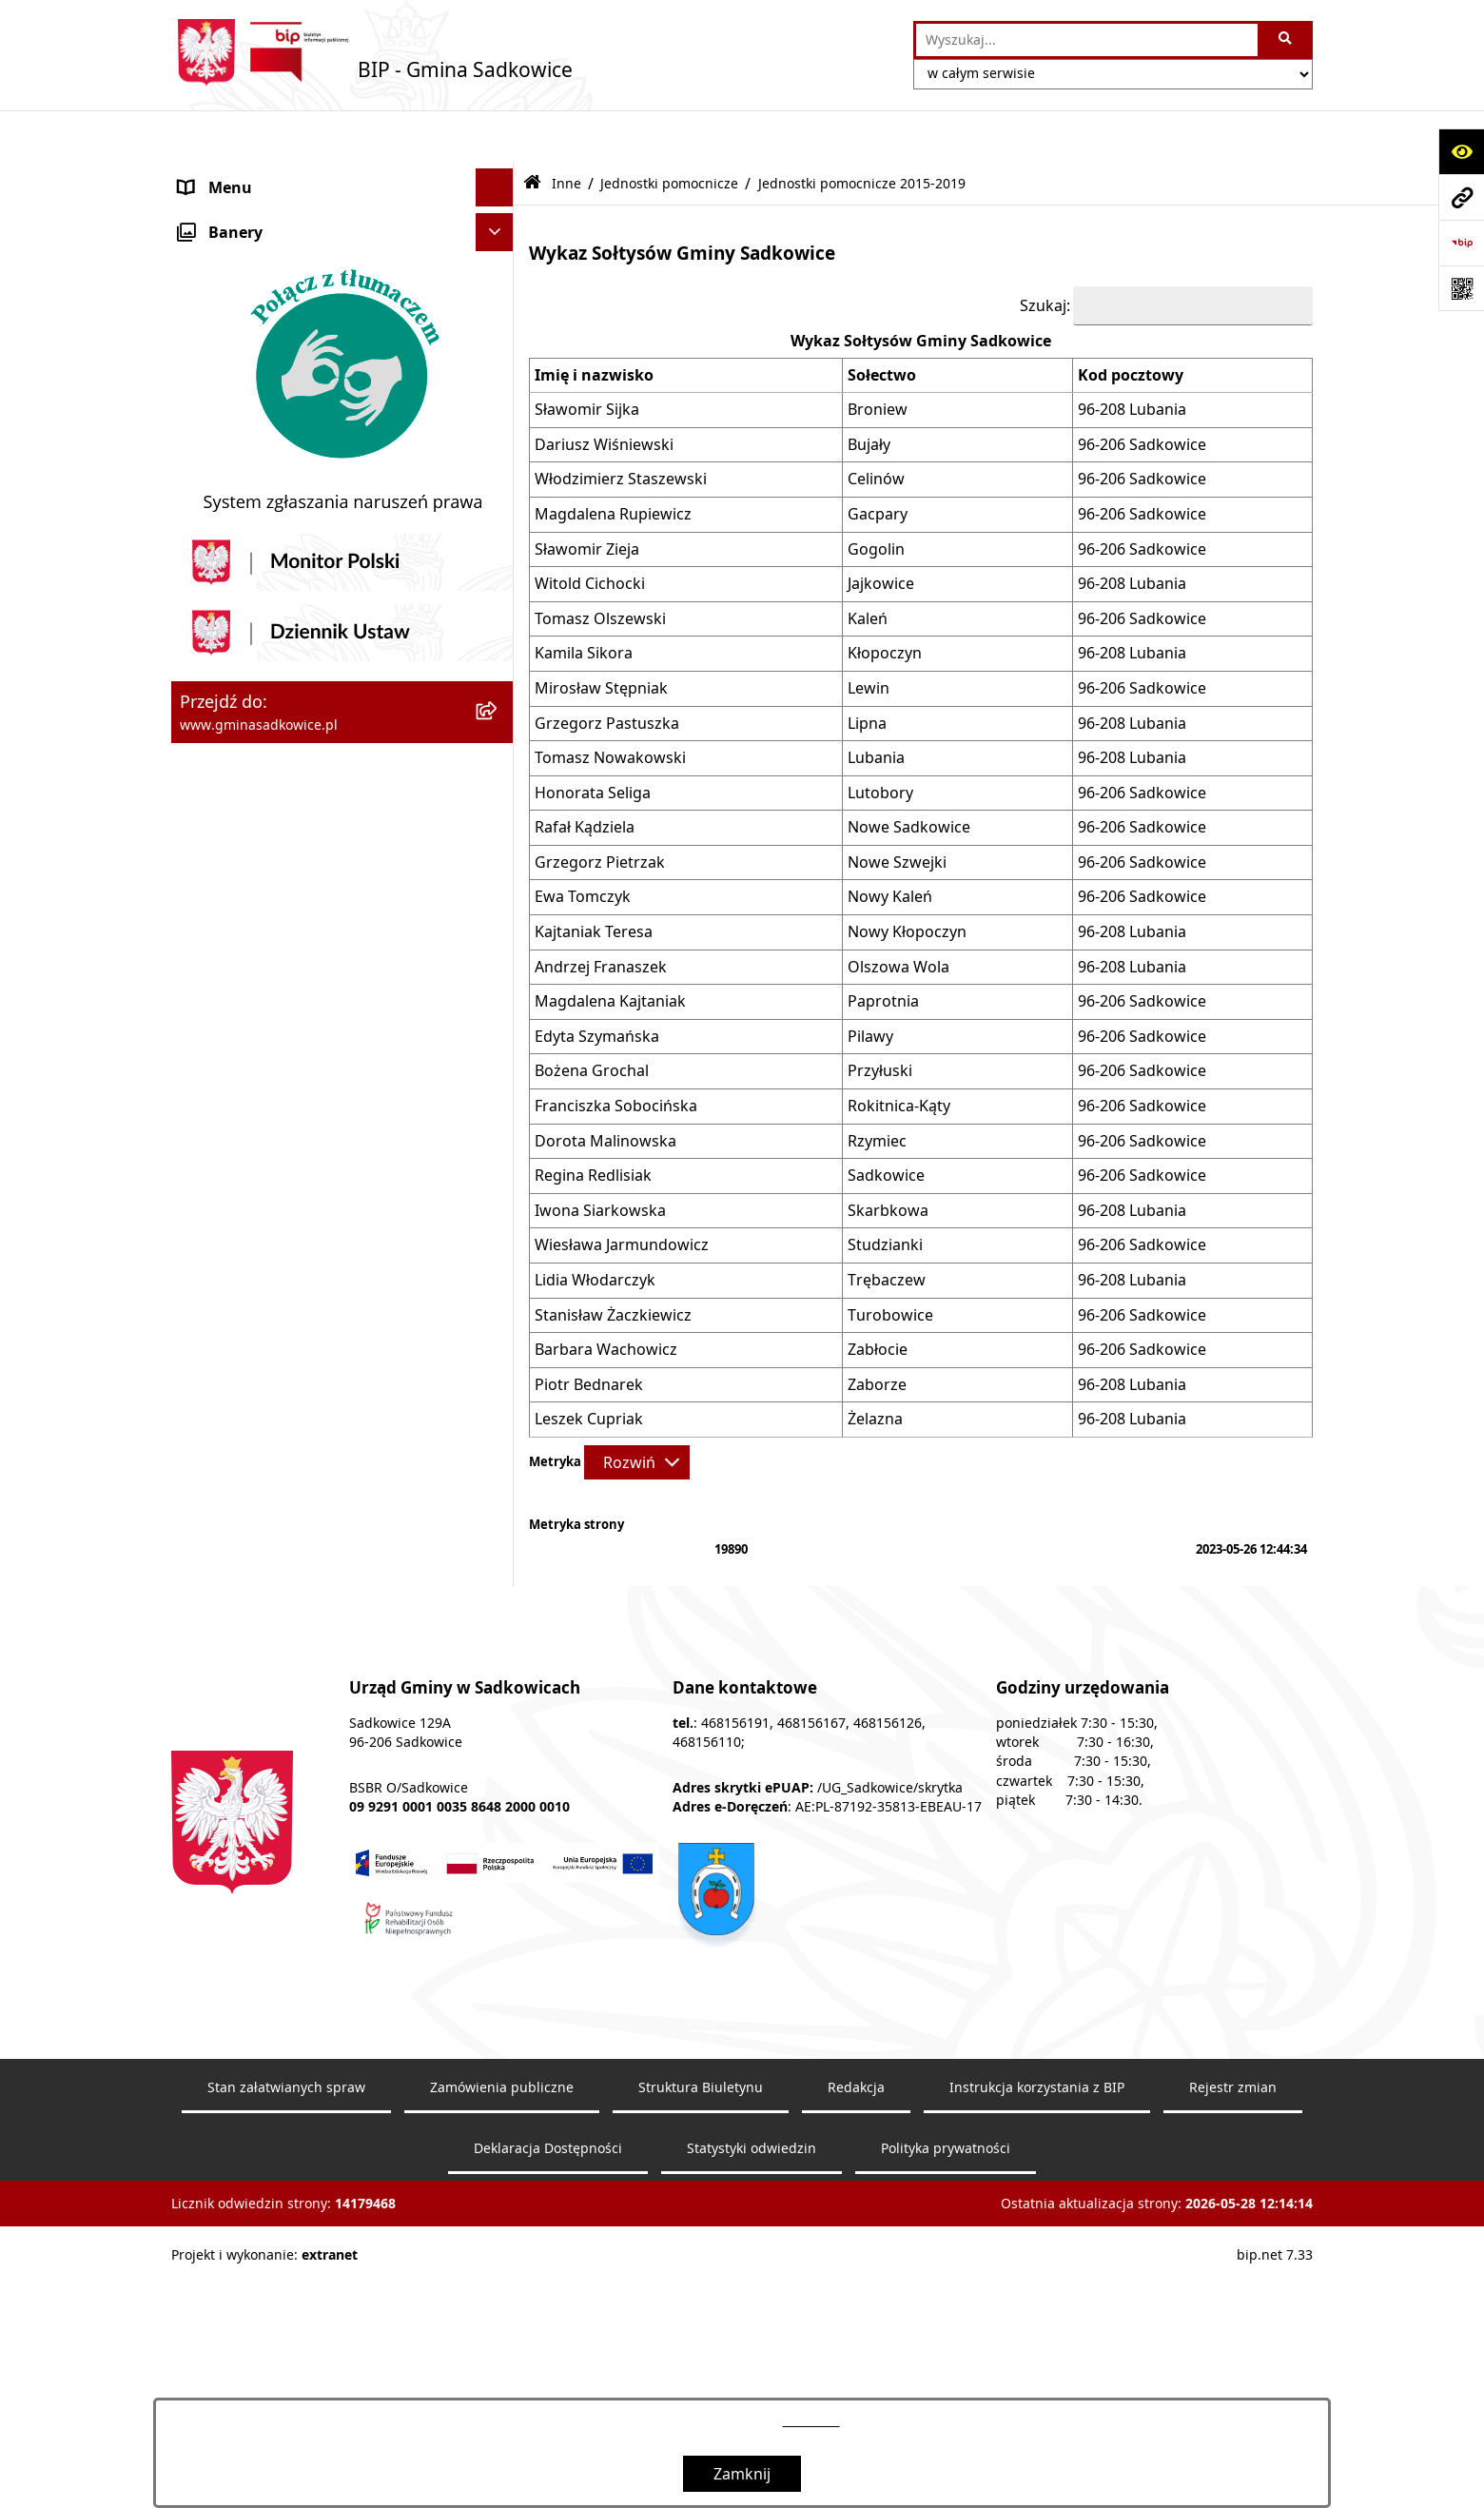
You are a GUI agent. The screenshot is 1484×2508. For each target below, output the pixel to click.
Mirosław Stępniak (601, 635)
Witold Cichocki (590, 531)
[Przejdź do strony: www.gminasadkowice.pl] (1461, 197)
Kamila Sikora (584, 601)
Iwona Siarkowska (600, 1157)
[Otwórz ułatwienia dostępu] (1461, 151)
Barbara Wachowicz (606, 1297)
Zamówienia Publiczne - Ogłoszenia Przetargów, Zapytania (306, 338)
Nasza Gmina (226, 174)
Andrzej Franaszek (601, 914)
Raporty (207, 1421)
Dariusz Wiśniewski (604, 392)
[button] (499, 174)
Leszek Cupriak (589, 1367)
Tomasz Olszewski (600, 566)
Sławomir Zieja (587, 496)
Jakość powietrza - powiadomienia (301, 714)
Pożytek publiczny (243, 387)
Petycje (204, 1269)
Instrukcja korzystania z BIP (278, 1307)
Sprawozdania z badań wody (282, 676)
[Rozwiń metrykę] (637, 1410)
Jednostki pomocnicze (669, 131)
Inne (195, 828)
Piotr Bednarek (589, 1332)
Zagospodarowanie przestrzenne (299, 562)
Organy (206, 212)
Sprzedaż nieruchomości (268, 463)
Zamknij (742, 2473)
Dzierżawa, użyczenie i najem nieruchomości (283, 513)
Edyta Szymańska (597, 983)
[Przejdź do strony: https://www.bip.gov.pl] (1461, 242)
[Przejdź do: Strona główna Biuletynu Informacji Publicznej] (532, 132)
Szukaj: (1045, 253)
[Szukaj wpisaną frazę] (1286, 40)
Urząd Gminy (226, 250)
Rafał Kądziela (585, 775)
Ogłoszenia (219, 638)
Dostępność (222, 1383)
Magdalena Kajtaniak (610, 949)
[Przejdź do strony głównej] (372, 52)
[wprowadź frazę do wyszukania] (1086, 40)
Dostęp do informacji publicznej (293, 1231)
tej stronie (811, 2421)
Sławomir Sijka (587, 357)
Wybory (206, 790)
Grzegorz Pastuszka (607, 670)
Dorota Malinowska (605, 1088)
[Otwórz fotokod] (1461, 288)
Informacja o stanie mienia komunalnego (327, 425)
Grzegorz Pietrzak (600, 809)
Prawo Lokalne (232, 288)
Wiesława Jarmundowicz (622, 1193)
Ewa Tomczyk (583, 844)
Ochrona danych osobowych (282, 752)
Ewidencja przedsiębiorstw (275, 600)
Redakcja (211, 1345)
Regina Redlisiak (593, 1123)
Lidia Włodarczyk (595, 1227)
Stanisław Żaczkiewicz (613, 1262)
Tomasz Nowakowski (610, 706)
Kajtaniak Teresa (594, 880)
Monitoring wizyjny (248, 1459)
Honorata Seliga (593, 740)
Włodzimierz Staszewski (621, 427)
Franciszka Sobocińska (616, 1054)
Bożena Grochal (592, 1019)
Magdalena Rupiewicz (613, 461)
